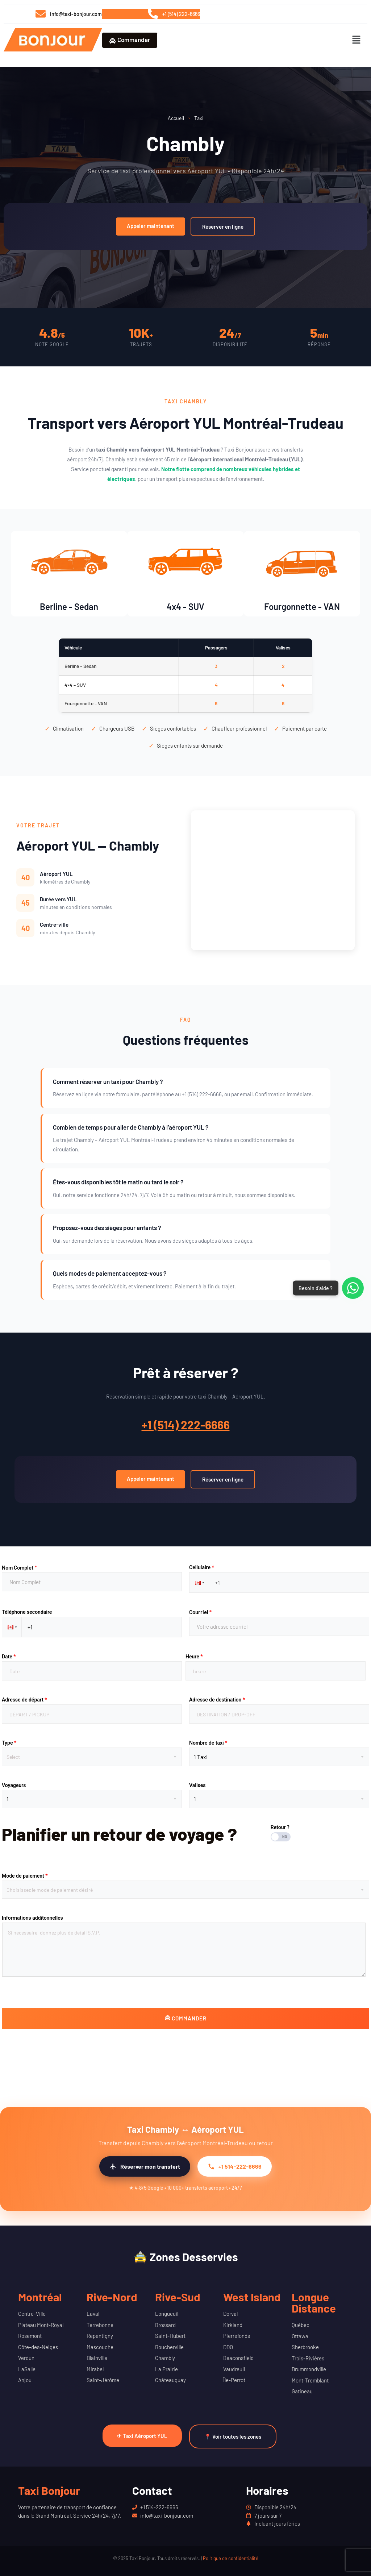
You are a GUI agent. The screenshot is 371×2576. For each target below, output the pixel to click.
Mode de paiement (25, 1876)
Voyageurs (14, 1785)
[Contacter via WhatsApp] (353, 1288)
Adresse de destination (217, 1700)
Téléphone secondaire (27, 1612)
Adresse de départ (24, 1700)
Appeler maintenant (150, 226)
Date (9, 1656)
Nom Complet (19, 1567)
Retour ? (280, 1827)
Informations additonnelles (32, 1918)
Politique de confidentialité (230, 2558)
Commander (129, 39)
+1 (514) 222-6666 (186, 1425)
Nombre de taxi (208, 1743)
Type (9, 1743)
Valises (197, 1785)
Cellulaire (201, 1567)
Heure (194, 1656)
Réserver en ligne (222, 226)
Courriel (200, 1612)
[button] (356, 39)
